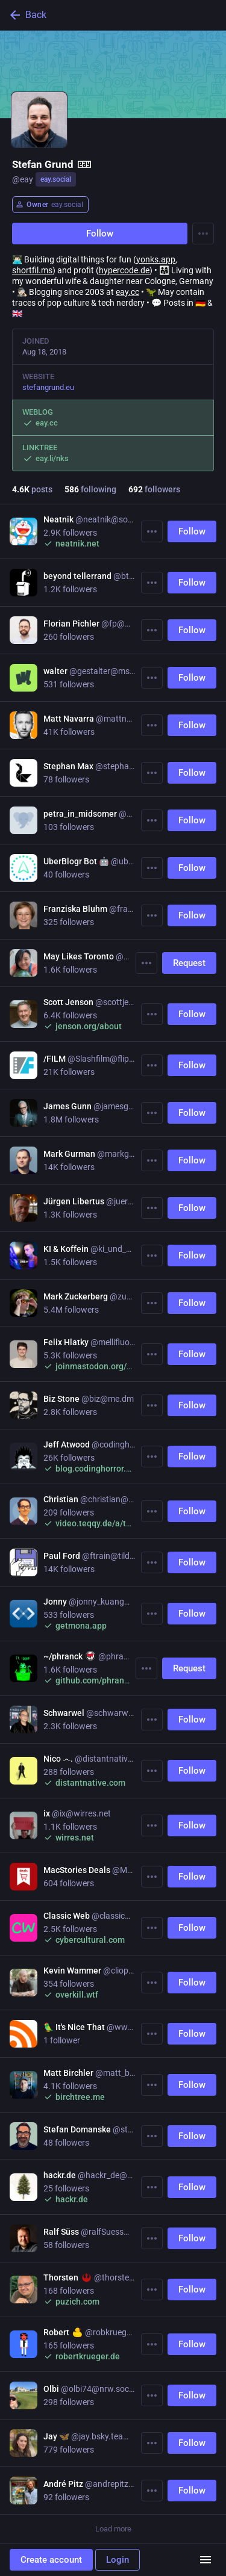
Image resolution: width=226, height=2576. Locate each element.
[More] (152, 531)
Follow (99, 233)
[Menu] (203, 233)
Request (189, 963)
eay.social (55, 179)
